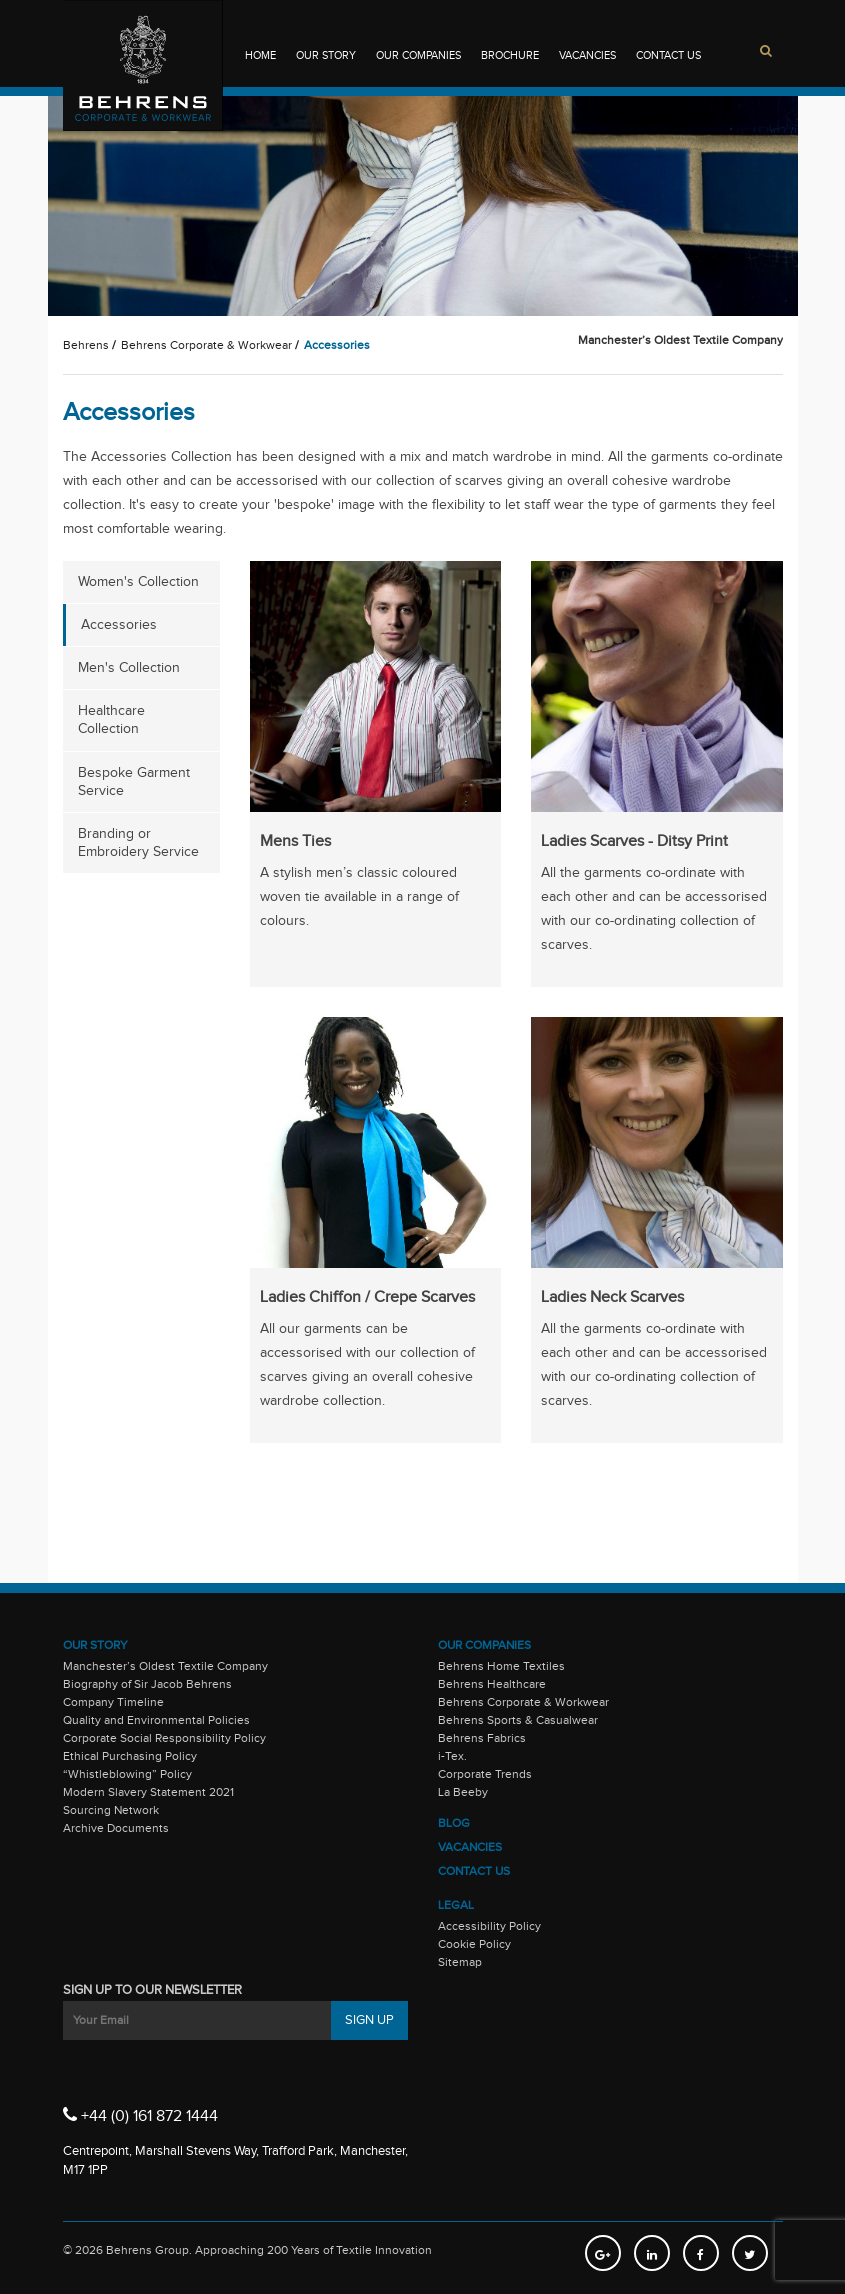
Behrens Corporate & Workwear (206, 345)
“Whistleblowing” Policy (127, 1774)
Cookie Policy (474, 1944)
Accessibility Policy (489, 1926)
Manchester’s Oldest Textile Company (165, 1666)
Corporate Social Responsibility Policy (164, 1738)
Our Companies (418, 55)
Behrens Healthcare (492, 1684)
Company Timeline (113, 1702)
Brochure (510, 55)
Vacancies (587, 55)
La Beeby (463, 1792)
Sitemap (460, 1962)
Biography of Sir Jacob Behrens (147, 1684)
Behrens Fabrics (482, 1738)
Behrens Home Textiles (501, 1666)
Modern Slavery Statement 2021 (148, 1792)
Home (260, 55)
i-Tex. (452, 1756)
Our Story (326, 55)
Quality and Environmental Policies (156, 1720)
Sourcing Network (111, 1810)
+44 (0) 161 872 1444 (140, 2115)
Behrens (86, 345)
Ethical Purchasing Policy (130, 1756)
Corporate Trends (485, 1774)
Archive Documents (116, 1828)
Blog (454, 1823)
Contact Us (668, 55)
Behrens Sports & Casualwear (518, 1720)
